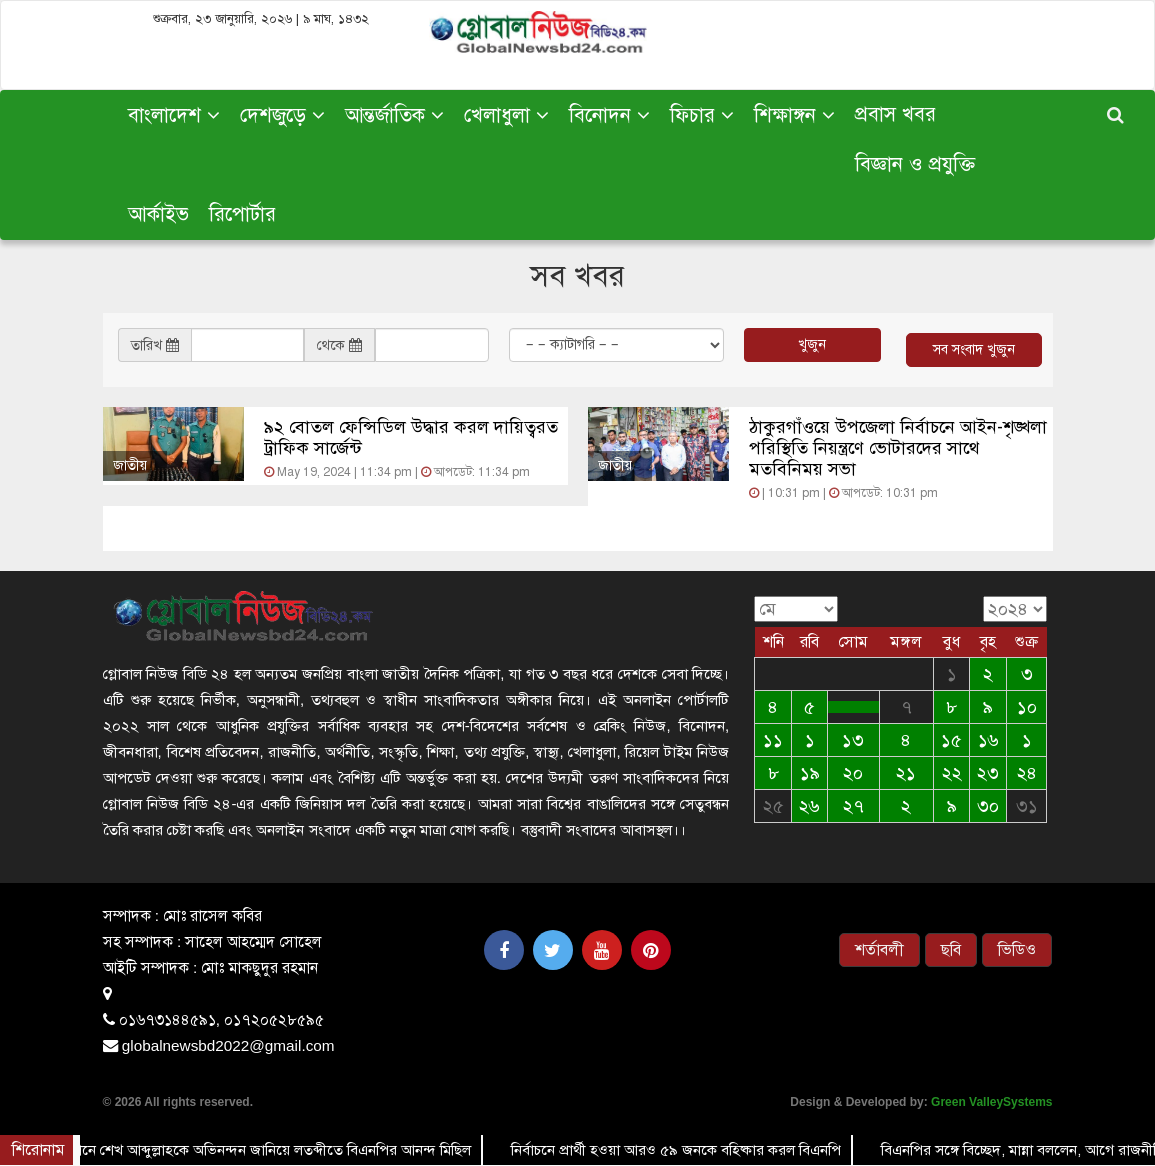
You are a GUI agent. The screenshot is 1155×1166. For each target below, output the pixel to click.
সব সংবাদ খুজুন (974, 349)
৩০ (988, 806)
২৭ (853, 806)
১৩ (853, 740)
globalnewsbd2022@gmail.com (228, 1045)
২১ (906, 773)
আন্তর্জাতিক (394, 115)
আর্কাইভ (158, 214)
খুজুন (812, 344)
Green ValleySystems (991, 1102)
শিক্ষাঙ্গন (794, 115)
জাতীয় (130, 465)
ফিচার (702, 115)
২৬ (809, 806)
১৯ (810, 773)
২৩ (988, 773)
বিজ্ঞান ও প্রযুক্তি (915, 164)
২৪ (1027, 773)
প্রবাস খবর (895, 114)
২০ (853, 773)
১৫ (951, 740)
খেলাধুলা (506, 115)
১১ (773, 740)
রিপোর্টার (242, 214)
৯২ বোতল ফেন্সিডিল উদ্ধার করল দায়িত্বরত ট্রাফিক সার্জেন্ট (411, 438)
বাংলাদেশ (174, 115)
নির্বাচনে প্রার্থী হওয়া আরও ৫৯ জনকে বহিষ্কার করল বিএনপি (677, 1150)
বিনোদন (609, 115)
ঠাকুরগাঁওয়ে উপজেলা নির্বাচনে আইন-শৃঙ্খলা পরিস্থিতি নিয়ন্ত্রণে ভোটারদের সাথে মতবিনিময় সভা (898, 448)
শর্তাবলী (879, 950)
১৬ (988, 740)
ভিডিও (1017, 950)
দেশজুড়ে (282, 115)
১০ (1027, 707)
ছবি (951, 950)
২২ (952, 773)
